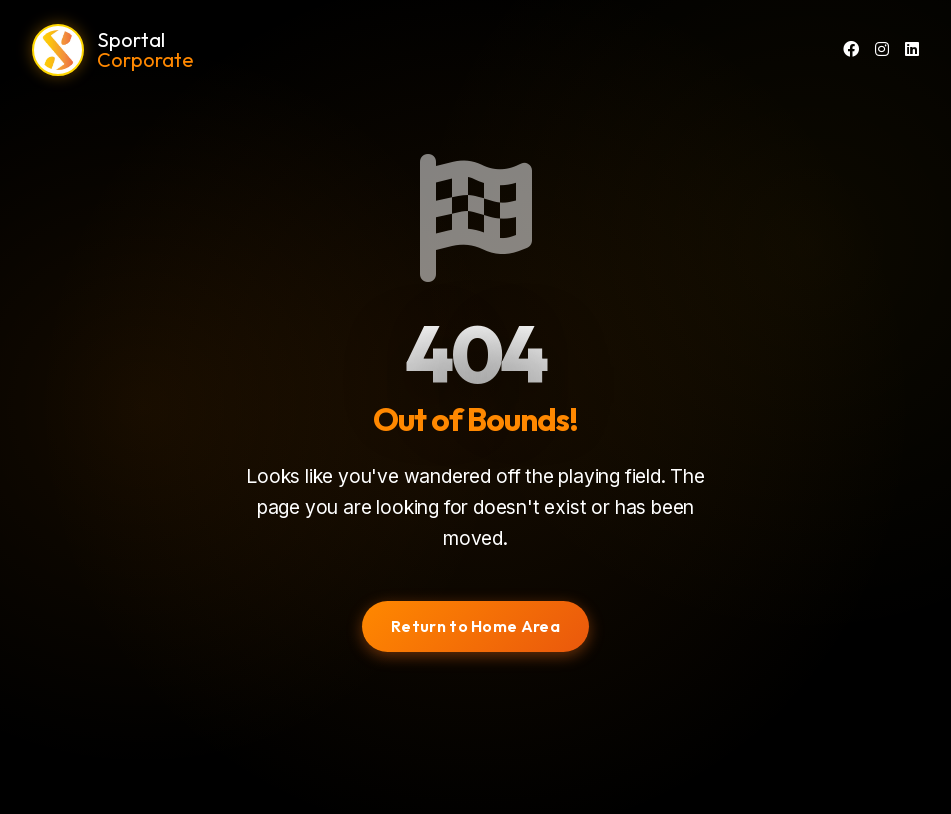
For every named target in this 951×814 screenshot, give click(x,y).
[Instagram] (882, 50)
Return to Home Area (475, 626)
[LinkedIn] (912, 50)
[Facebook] (851, 50)
